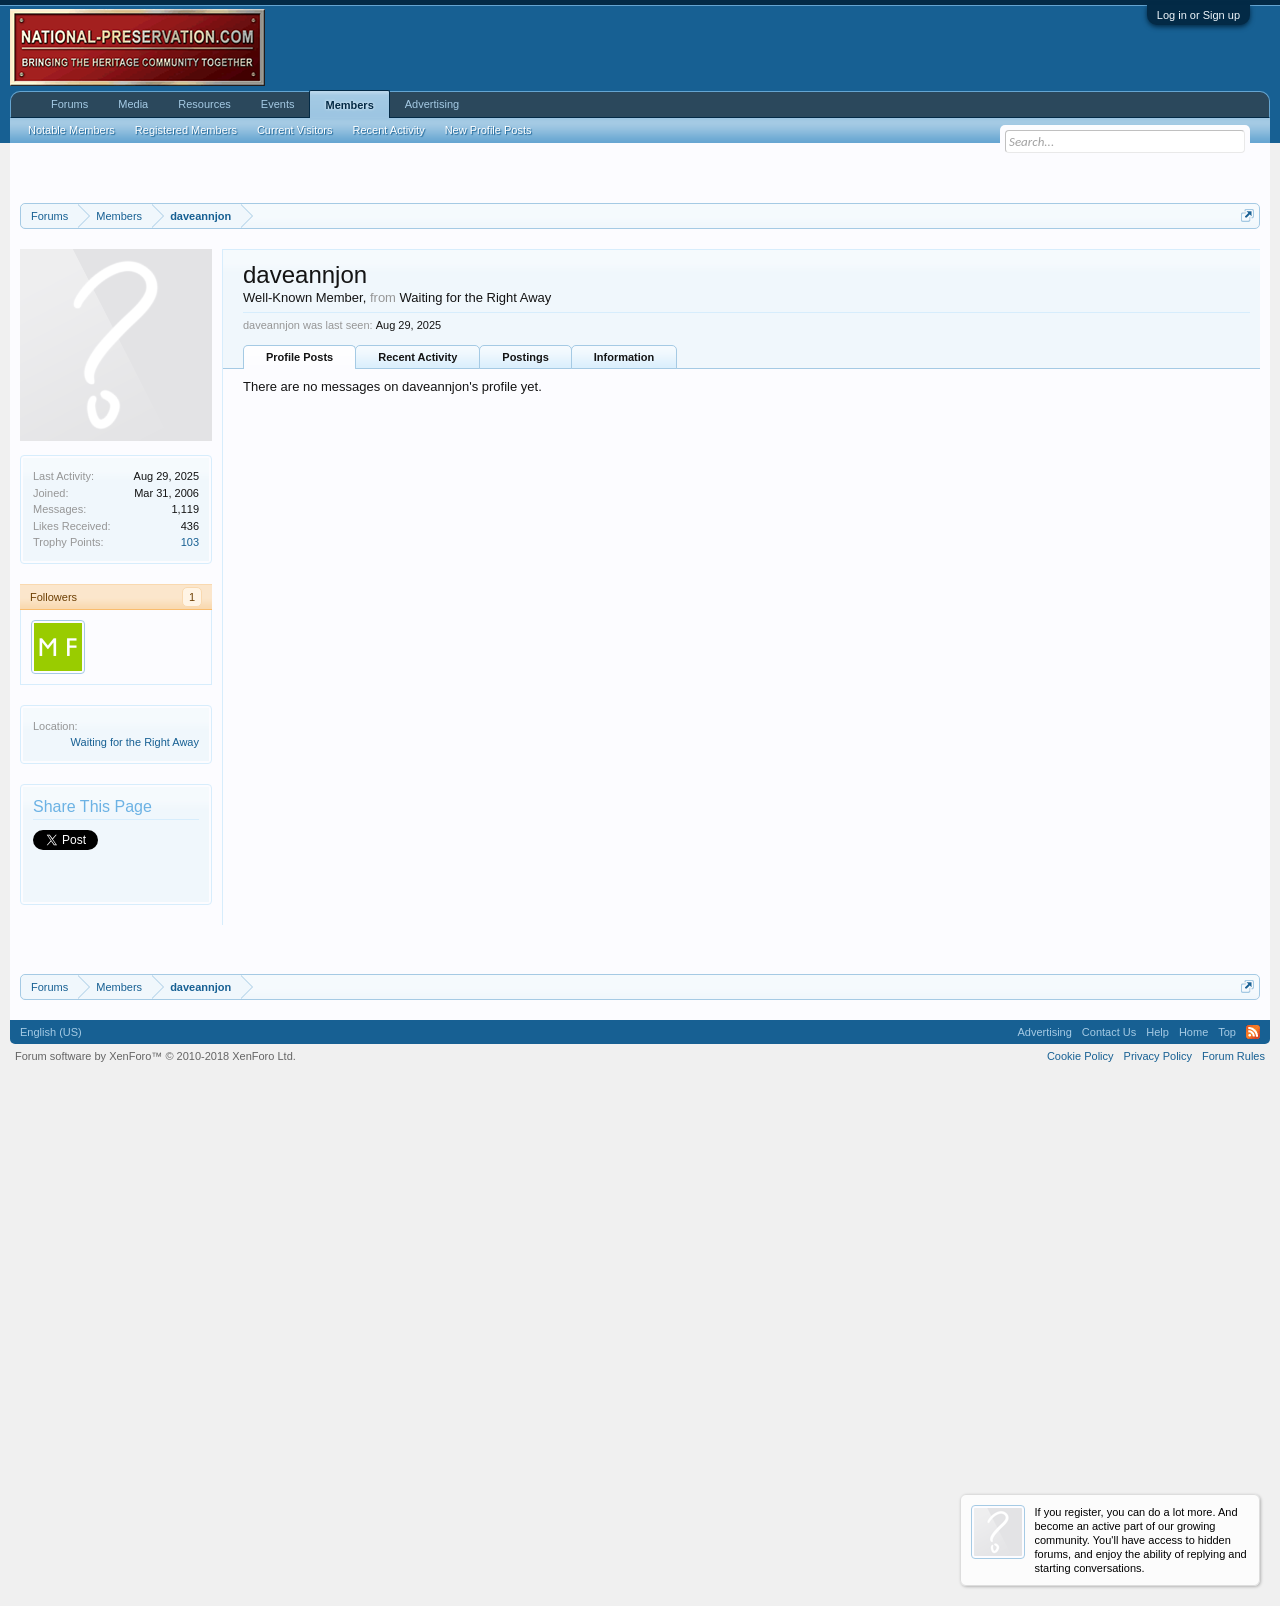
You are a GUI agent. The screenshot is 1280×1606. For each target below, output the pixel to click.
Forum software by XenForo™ (155, 1556)
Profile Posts (299, 607)
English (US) (51, 1532)
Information (624, 607)
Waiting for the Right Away (135, 992)
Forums (69, 104)
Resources (204, 104)
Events (278, 104)
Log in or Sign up (1198, 15)
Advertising (432, 104)
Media (133, 104)
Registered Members (186, 130)
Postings (525, 607)
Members (349, 105)
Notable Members (71, 130)
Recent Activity (417, 607)
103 (190, 792)
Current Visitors (295, 130)
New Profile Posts (488, 130)
